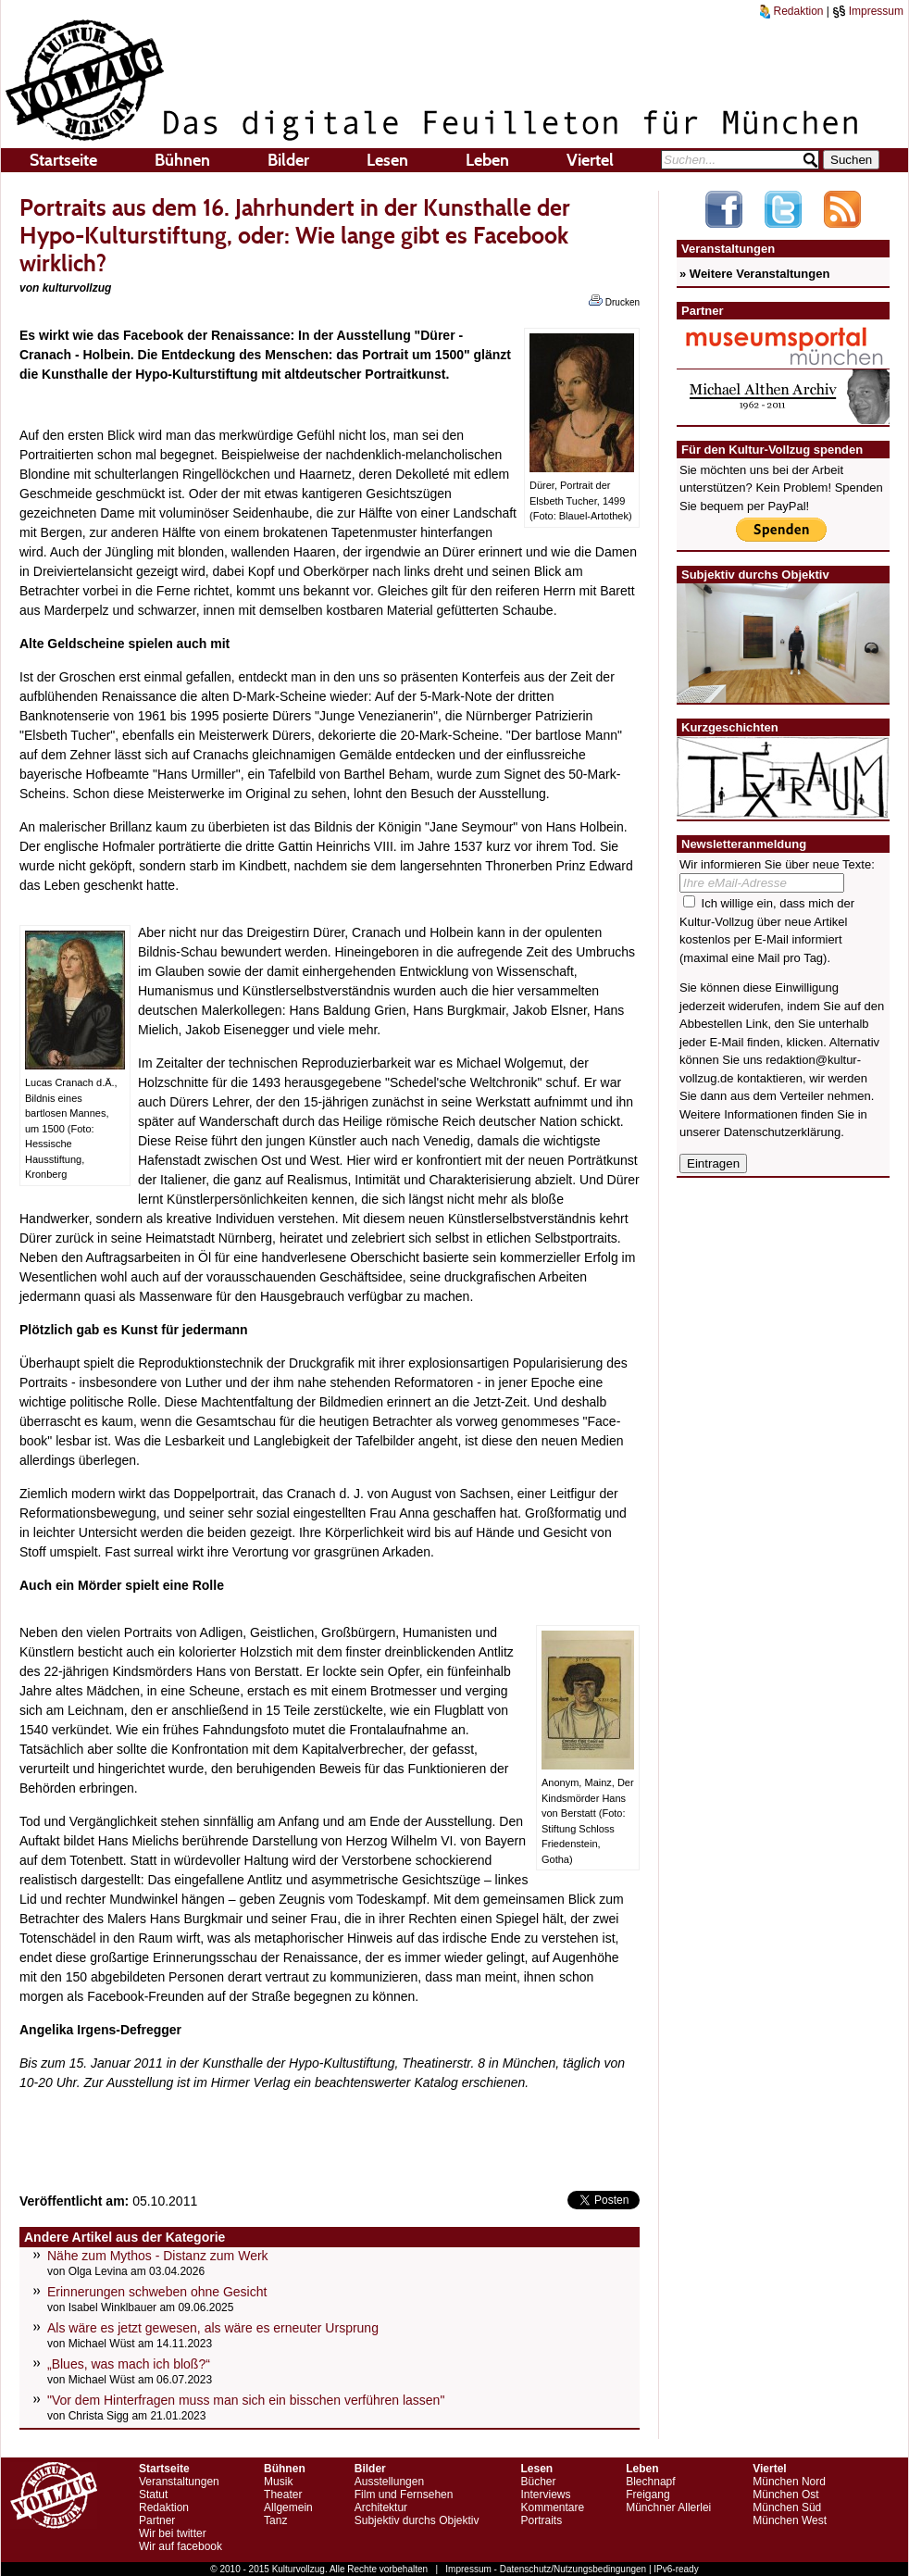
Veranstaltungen (179, 2481)
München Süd (787, 2507)
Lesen (387, 160)
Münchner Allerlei (668, 2507)
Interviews (545, 2494)
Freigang (647, 2494)
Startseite (63, 160)
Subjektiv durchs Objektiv (417, 2520)
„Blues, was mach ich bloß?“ (128, 2364)
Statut (153, 2494)
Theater (283, 2494)
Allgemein (288, 2507)
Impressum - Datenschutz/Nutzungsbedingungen (545, 2569)
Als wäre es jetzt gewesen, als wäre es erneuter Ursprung (213, 2327)
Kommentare (552, 2507)
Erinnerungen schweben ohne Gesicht (157, 2291)
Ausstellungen (389, 2481)
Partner (157, 2520)
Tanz (275, 2520)
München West (790, 2520)
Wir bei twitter (172, 2533)
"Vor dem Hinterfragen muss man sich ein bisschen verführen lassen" (245, 2400)
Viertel (590, 160)
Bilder (288, 160)
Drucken (614, 300)
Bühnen (182, 160)
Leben (487, 160)
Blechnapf (650, 2481)
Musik (278, 2481)
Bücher (537, 2481)
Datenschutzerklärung (782, 1132)
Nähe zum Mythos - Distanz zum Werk (157, 2255)
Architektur (381, 2507)
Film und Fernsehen (404, 2494)
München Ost (785, 2494)
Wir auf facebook (180, 2546)
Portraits (541, 2520)
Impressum (867, 11)
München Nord (789, 2481)
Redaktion (791, 11)
